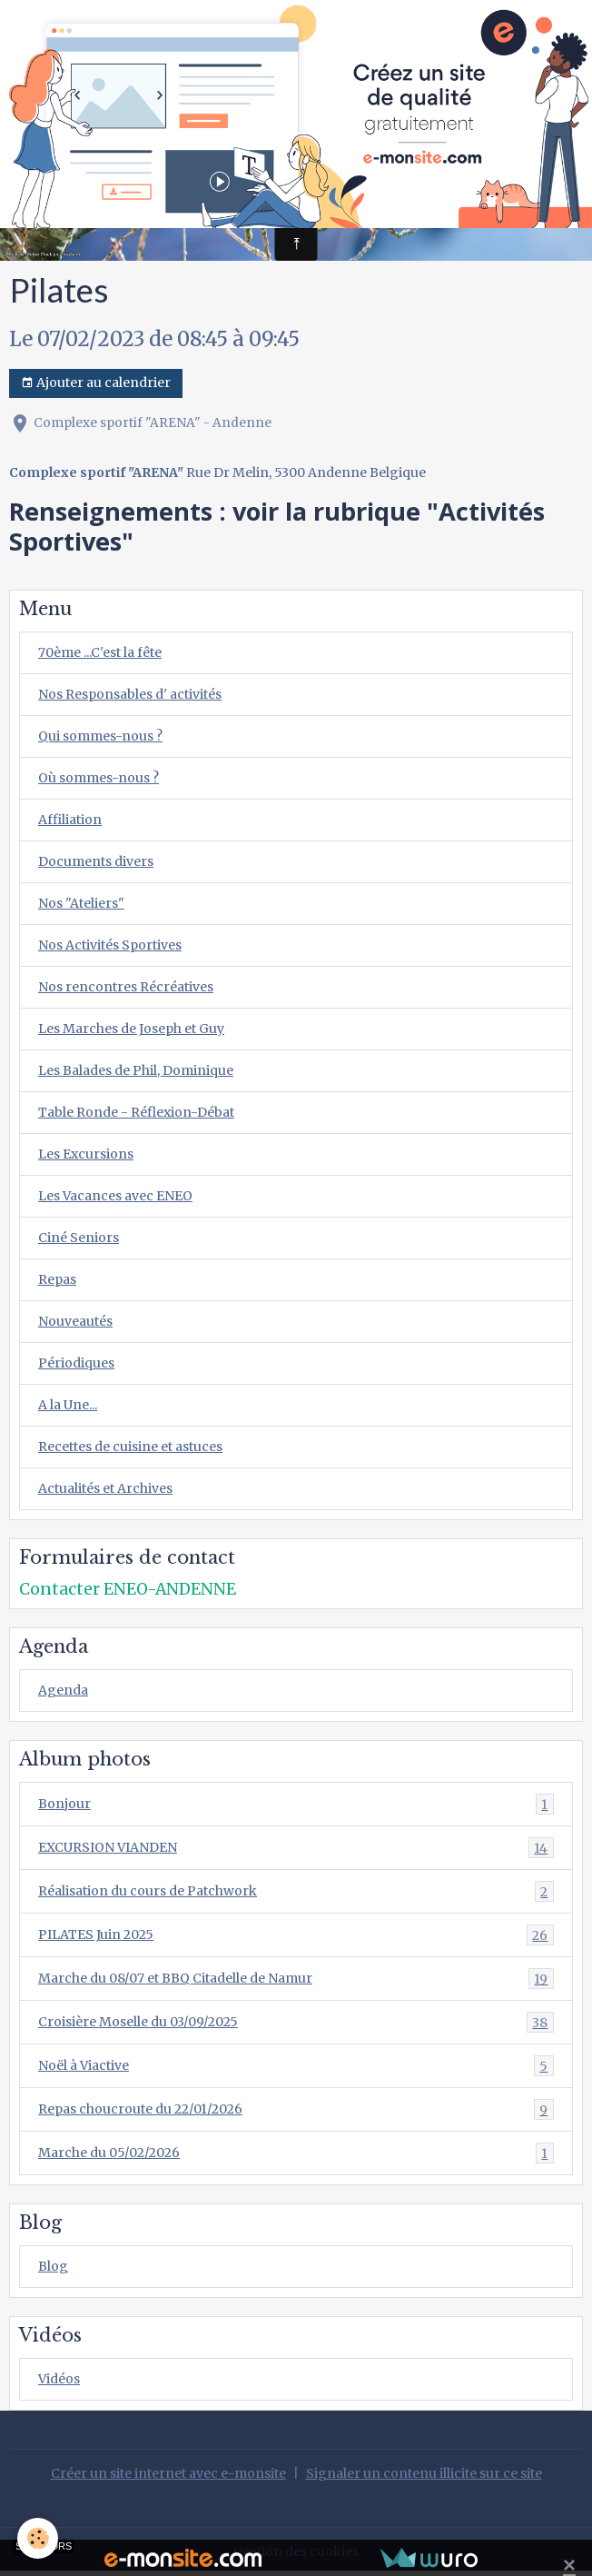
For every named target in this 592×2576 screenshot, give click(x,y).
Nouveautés (75, 1321)
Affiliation (70, 819)
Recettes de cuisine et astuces (130, 1446)
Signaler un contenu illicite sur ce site (424, 2473)
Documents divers (95, 861)
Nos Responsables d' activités (130, 694)
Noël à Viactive (296, 2065)
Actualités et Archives (105, 1488)
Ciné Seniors (78, 1237)
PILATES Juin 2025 (296, 1935)
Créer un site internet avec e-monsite (168, 2473)
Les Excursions (85, 1154)
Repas (57, 1279)
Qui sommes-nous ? (100, 736)
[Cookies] (38, 2538)
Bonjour (296, 1804)
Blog (53, 2266)
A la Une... (67, 1405)
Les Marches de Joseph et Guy (131, 1028)
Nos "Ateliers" (81, 903)
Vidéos (59, 2379)
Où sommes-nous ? (98, 778)
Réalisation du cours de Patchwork (296, 1891)
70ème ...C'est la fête (100, 652)
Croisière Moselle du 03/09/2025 (296, 2022)
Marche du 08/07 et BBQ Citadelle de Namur (296, 1978)
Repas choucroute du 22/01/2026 (296, 2109)
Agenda (63, 1690)
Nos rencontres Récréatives (125, 987)
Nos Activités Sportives (110, 945)
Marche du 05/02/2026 (296, 2153)
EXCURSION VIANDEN (296, 1847)
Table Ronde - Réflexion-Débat (136, 1112)
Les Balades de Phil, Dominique (135, 1070)
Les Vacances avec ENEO (115, 1196)
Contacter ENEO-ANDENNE (127, 1589)
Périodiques (76, 1363)
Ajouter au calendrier (96, 383)
